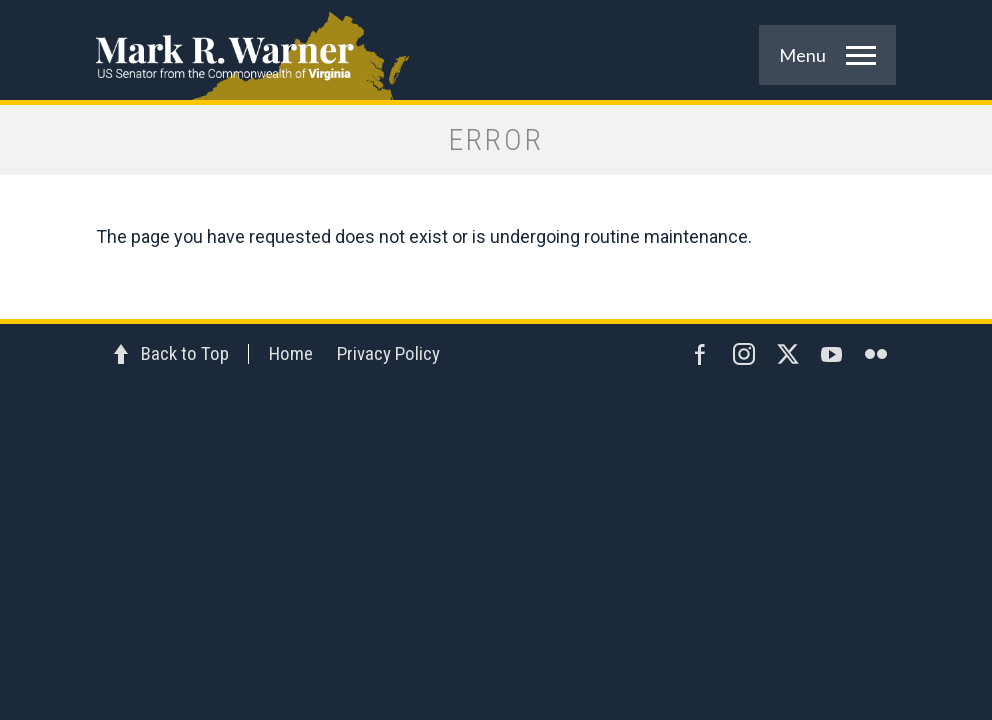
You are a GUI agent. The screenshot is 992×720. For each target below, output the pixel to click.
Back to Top (185, 353)
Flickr (876, 354)
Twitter (788, 354)
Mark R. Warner (496, 50)
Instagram (744, 354)
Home (291, 353)
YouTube (832, 354)
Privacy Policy (388, 353)
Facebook (700, 354)
